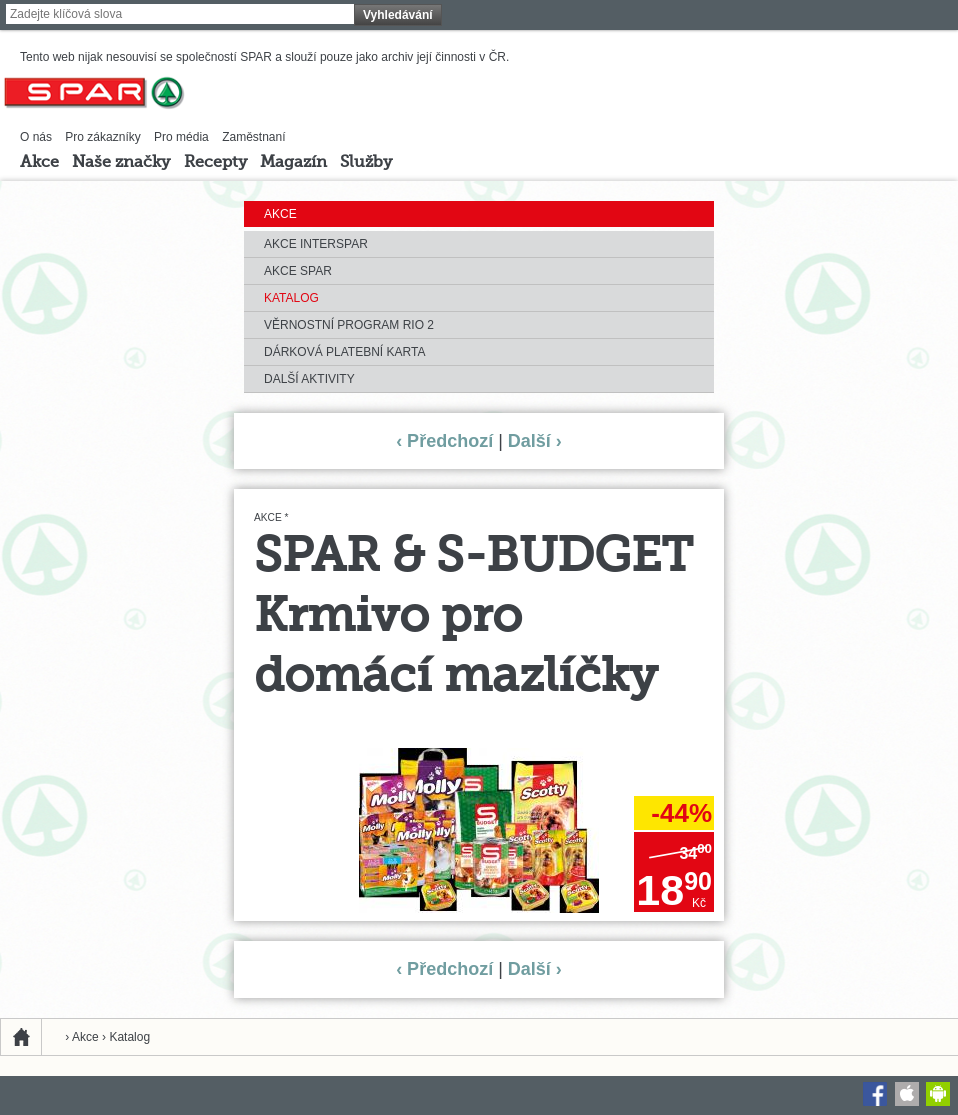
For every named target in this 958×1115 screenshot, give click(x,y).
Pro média (181, 137)
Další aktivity (309, 379)
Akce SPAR (298, 271)
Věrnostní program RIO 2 (349, 325)
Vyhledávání (398, 15)
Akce (39, 163)
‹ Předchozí (444, 441)
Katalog (291, 298)
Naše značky (121, 163)
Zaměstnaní (253, 137)
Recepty (215, 163)
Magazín (293, 163)
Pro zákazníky (102, 137)
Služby (366, 163)
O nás (36, 137)
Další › (535, 441)
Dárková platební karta (344, 352)
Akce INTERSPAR (316, 244)
